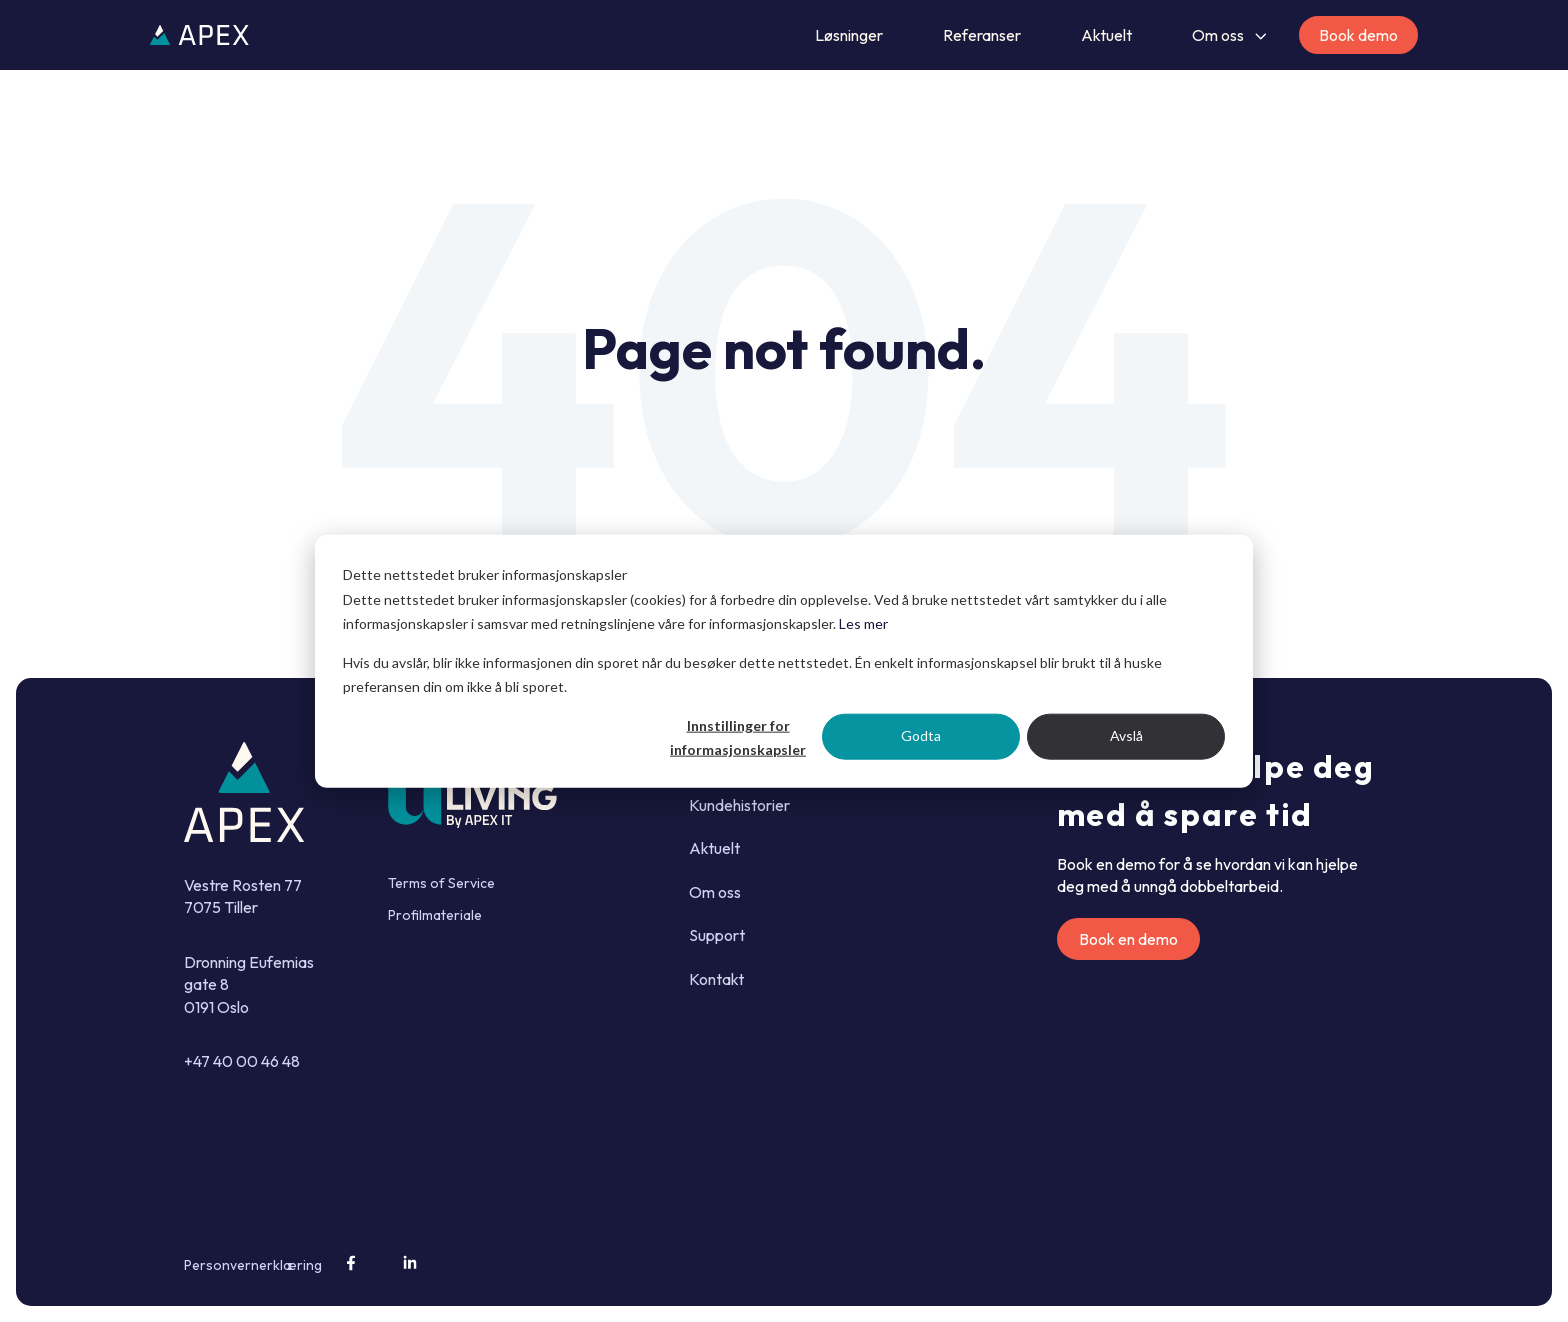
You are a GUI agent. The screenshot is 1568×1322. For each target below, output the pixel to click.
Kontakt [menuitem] (716, 979)
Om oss (1218, 35)
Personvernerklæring (253, 1265)
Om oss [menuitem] (715, 892)
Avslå (1126, 735)
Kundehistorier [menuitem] (739, 805)
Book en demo (1128, 939)
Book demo (1358, 35)
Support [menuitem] (717, 935)
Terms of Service (441, 883)
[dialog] (784, 661)
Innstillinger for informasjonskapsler (738, 737)
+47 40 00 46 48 (242, 1061)
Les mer (863, 623)
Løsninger (849, 35)
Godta (921, 735)
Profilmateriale (435, 915)
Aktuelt (1106, 35)
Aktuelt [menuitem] (714, 848)
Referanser (982, 35)
